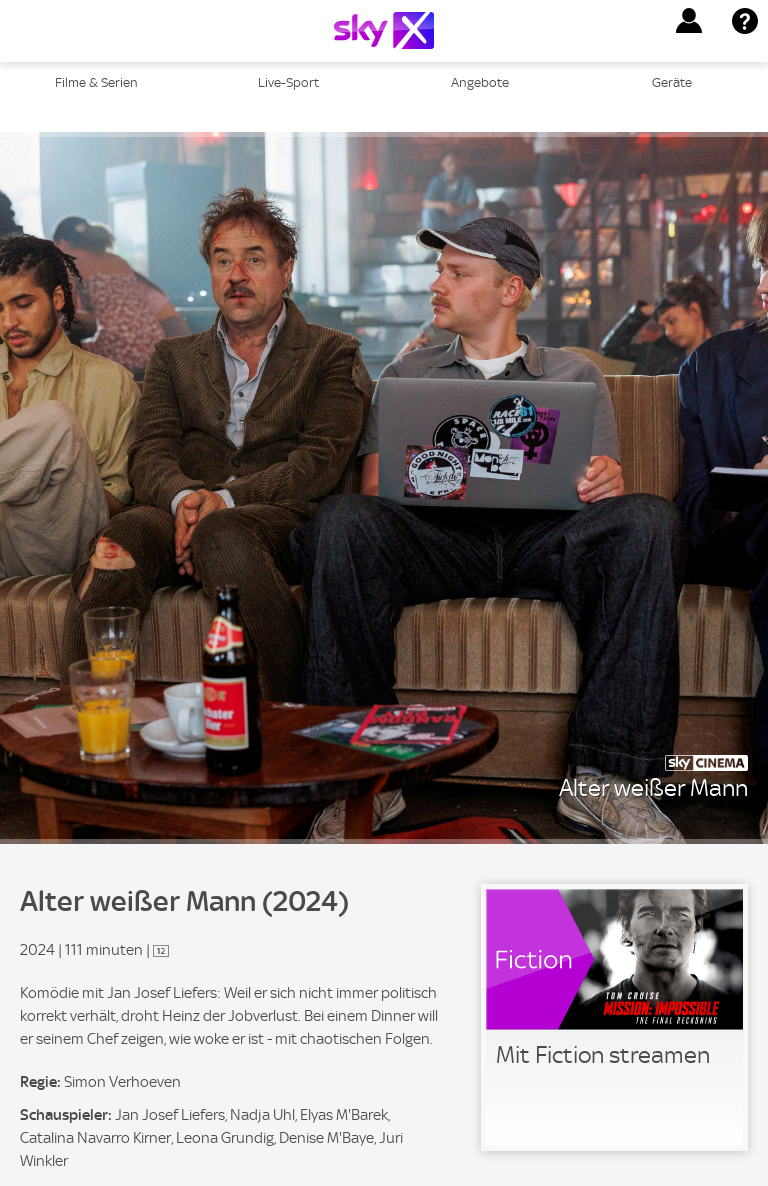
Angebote (480, 82)
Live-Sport (288, 82)
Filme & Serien (96, 82)
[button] (689, 21)
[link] (614, 1017)
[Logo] (384, 30)
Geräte (672, 82)
